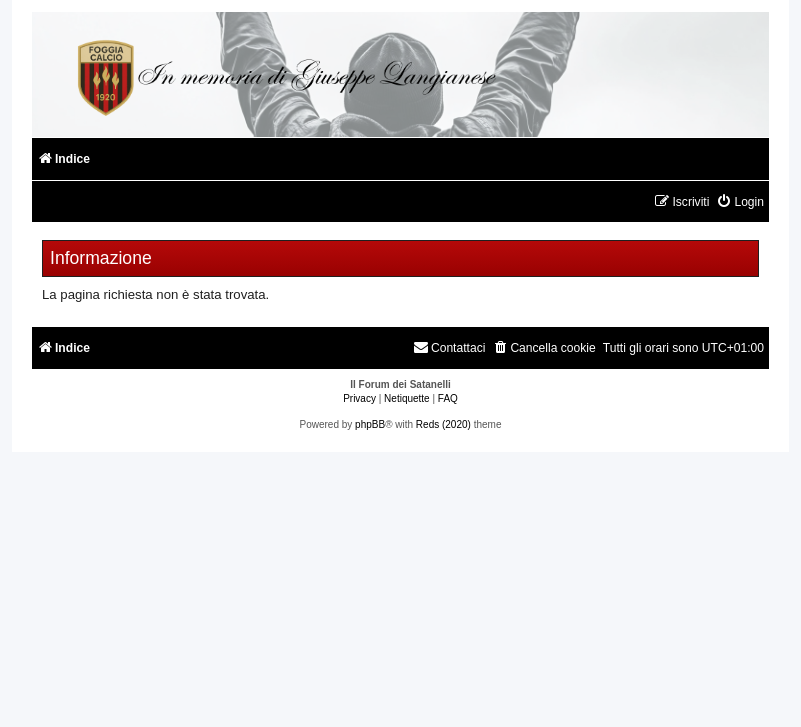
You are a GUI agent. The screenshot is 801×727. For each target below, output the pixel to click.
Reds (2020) (443, 424)
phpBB (370, 424)
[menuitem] (740, 202)
